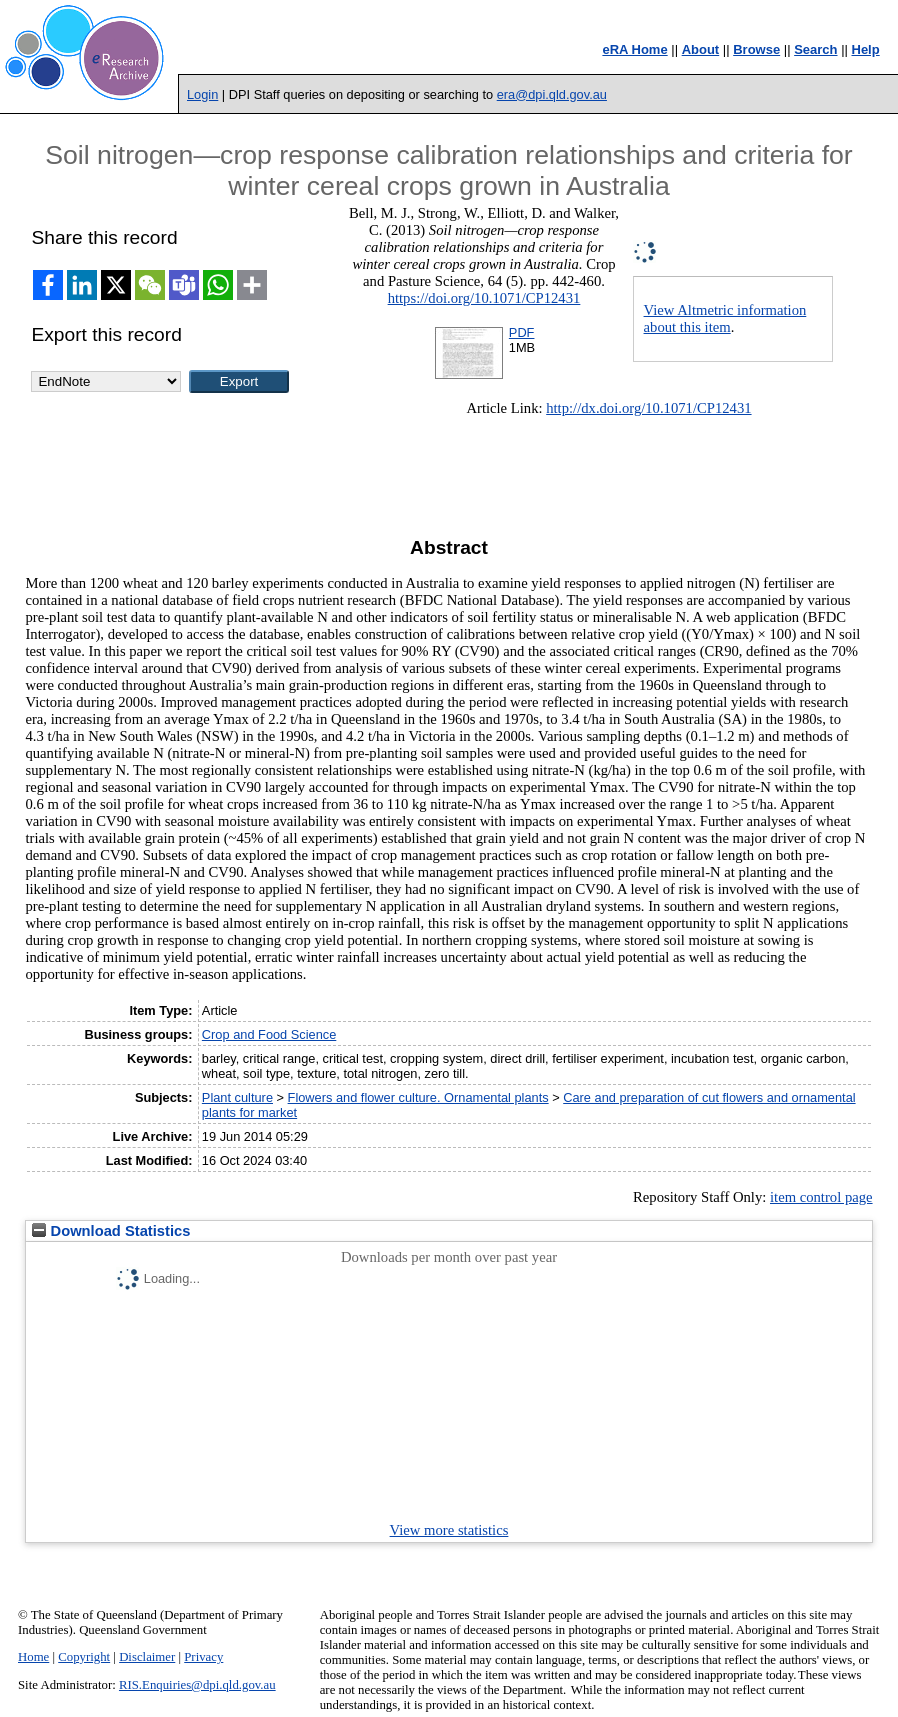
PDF (522, 332)
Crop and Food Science (269, 1034)
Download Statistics (111, 1231)
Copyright (84, 1657)
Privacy (203, 1657)
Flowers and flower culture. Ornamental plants (418, 1097)
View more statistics (449, 1530)
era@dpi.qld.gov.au (552, 94)
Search (815, 49)
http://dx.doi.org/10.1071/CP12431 (648, 408)
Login (202, 94)
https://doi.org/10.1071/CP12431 (484, 298)
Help (866, 49)
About (701, 49)
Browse (756, 49)
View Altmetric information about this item (725, 318)
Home (33, 1657)
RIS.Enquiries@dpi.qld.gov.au (197, 1685)
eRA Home (634, 49)
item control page (821, 1197)
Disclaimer (147, 1657)
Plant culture (237, 1097)
